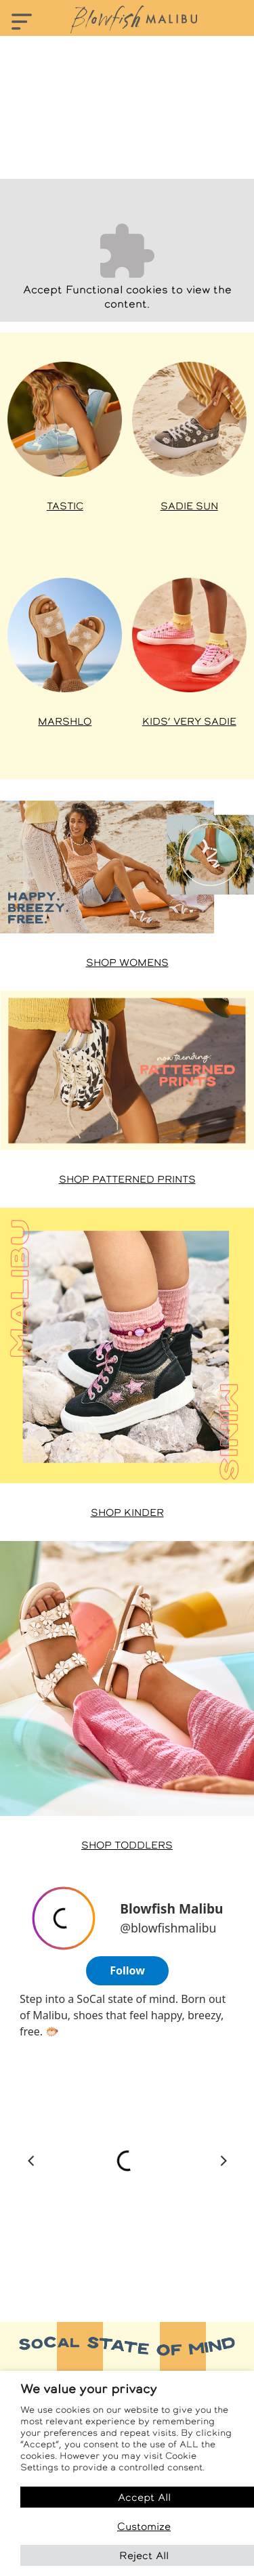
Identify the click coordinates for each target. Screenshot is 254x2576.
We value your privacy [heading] (88, 2388)
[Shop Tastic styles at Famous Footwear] (64, 419)
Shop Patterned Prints (127, 1179)
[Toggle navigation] (21, 22)
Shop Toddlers (127, 1845)
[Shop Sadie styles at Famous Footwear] (189, 419)
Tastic (65, 506)
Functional (94, 289)
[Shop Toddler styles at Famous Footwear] (127, 1678)
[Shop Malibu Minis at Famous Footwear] (127, 1345)
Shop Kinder (127, 1512)
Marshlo (64, 721)
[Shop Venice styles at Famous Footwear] (64, 635)
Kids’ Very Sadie (189, 721)
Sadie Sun (189, 506)
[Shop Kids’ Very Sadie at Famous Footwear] (189, 635)
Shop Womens (127, 962)
